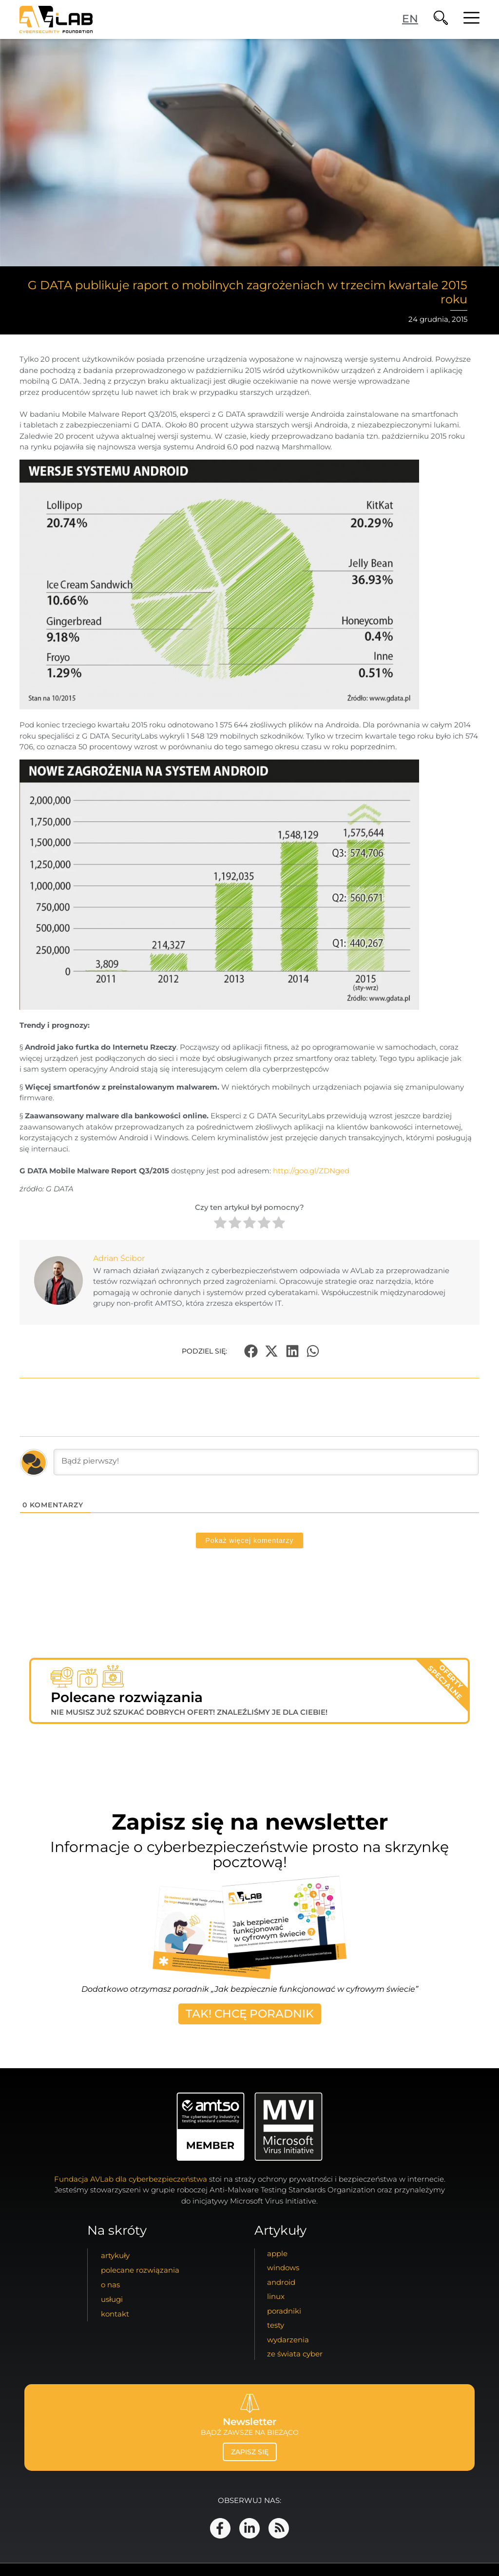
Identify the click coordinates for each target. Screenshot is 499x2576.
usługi (112, 2299)
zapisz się (250, 2451)
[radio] (220, 1224)
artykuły (115, 2255)
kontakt (115, 2313)
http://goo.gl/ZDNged (311, 1170)
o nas (110, 2284)
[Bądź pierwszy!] (266, 1462)
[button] (251, 1351)
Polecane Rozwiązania (140, 2270)
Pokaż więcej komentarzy (250, 1540)
